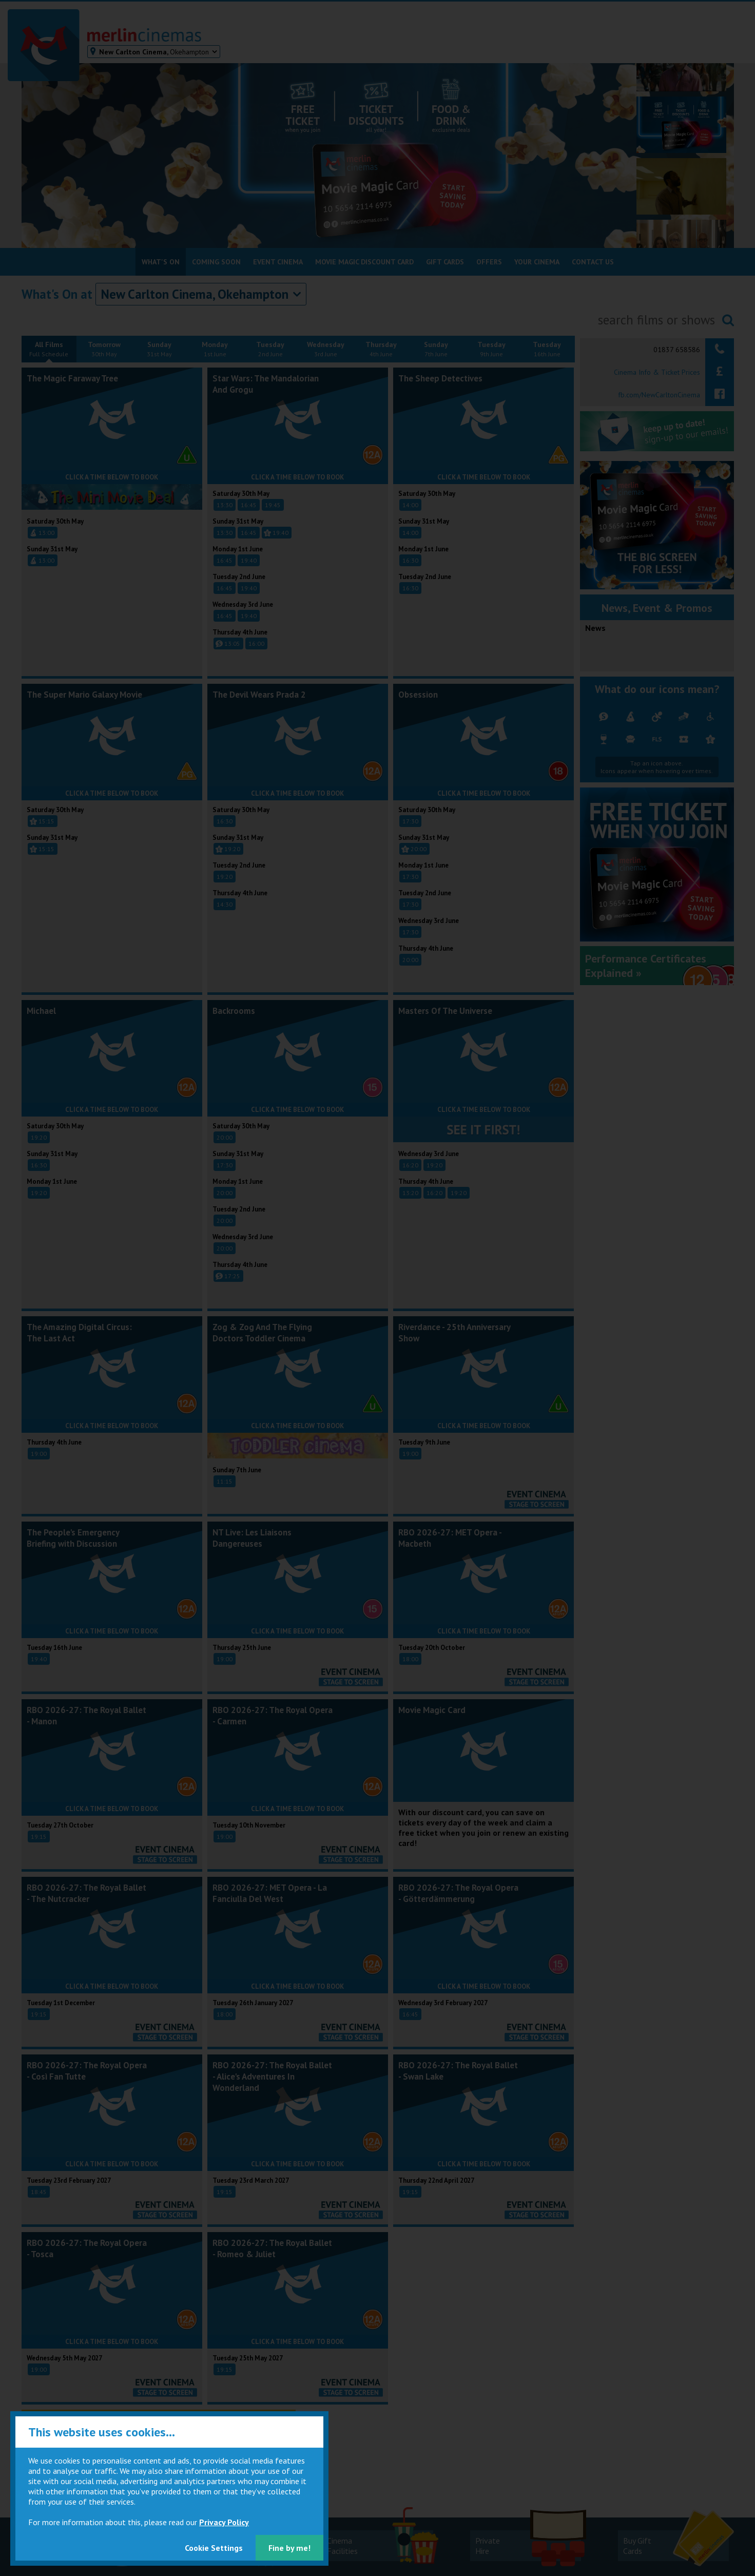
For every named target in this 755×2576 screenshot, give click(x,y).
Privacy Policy (224, 2522)
